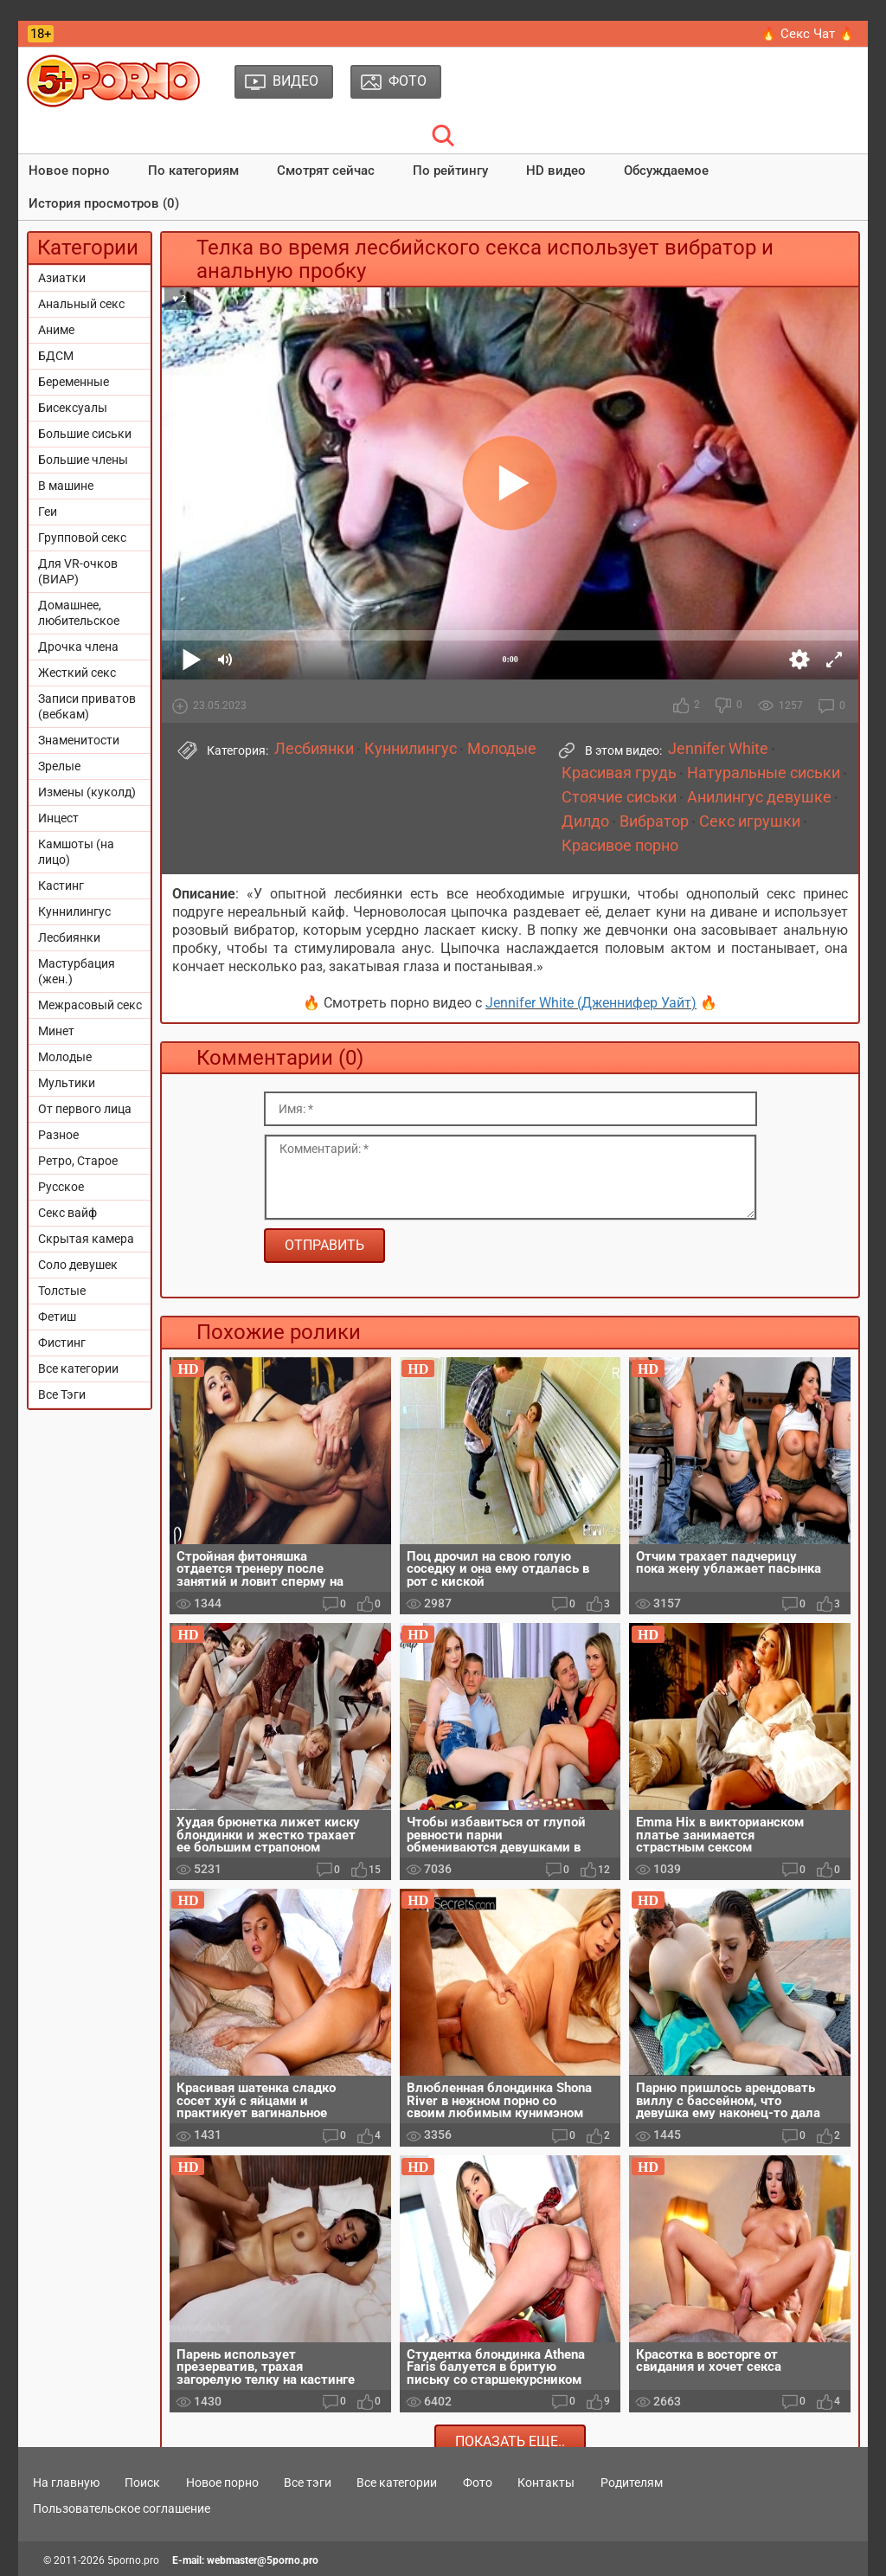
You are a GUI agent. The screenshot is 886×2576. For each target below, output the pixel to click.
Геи (47, 511)
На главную (66, 2482)
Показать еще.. (510, 2441)
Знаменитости (78, 740)
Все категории (78, 1368)
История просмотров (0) (104, 203)
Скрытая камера (86, 1239)
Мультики (66, 1083)
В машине (65, 486)
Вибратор (654, 821)
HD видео (556, 170)
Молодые (65, 1057)
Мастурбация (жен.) (76, 971)
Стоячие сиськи (619, 797)
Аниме (56, 330)
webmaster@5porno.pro (262, 2560)
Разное (58, 1135)
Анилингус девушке (759, 797)
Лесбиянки (69, 937)
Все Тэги (62, 1394)
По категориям (193, 170)
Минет (56, 1031)
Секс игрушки (749, 821)
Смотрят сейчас (326, 170)
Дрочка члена (78, 647)
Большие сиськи (85, 434)
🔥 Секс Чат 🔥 (808, 34)
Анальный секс (81, 304)
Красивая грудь (619, 773)
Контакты (546, 2482)
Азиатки (62, 278)
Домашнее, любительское (78, 613)
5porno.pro (133, 2560)
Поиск (142, 2482)
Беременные (73, 382)
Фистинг (62, 1342)
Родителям (631, 2482)
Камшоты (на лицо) (76, 851)
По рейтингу (450, 170)
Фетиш (57, 1316)
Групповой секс (82, 537)
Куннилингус (74, 911)
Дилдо (585, 821)
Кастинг (61, 885)
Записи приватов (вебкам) (87, 706)
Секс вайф (67, 1213)
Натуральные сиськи (763, 773)
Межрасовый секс (90, 1005)
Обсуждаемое (666, 170)
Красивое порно (620, 845)
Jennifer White (718, 748)
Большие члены (83, 460)
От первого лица (85, 1109)
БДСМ (56, 356)
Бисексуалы (72, 408)
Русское (61, 1187)
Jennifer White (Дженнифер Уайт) (591, 1003)
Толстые (62, 1291)
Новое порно (69, 170)
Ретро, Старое (78, 1161)
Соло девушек (78, 1265)
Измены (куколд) (87, 792)
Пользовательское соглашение (121, 2508)
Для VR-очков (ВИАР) (78, 571)
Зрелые (59, 766)
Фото (477, 2482)
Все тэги (307, 2482)
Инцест (58, 818)
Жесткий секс (77, 672)
